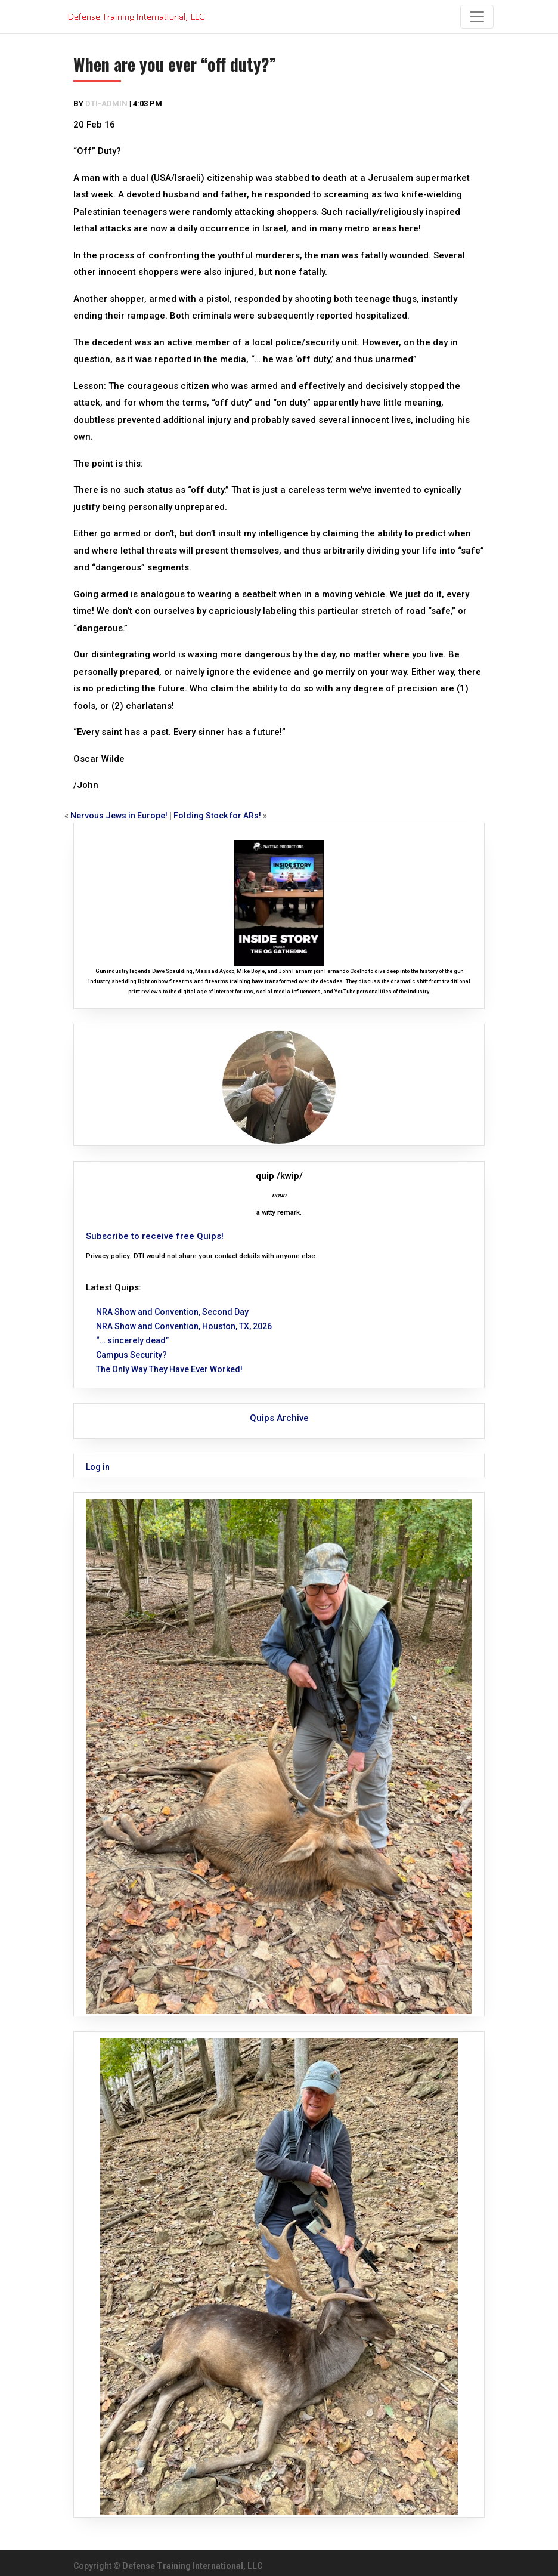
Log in (98, 1467)
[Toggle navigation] (477, 17)
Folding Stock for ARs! (217, 815)
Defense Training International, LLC (192, 2566)
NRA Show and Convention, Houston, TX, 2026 (184, 1326)
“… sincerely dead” (132, 1340)
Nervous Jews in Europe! (119, 815)
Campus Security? (131, 1355)
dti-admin (106, 103)
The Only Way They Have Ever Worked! (169, 1369)
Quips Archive (279, 1418)
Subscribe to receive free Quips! (155, 1236)
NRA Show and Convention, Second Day (172, 1312)
